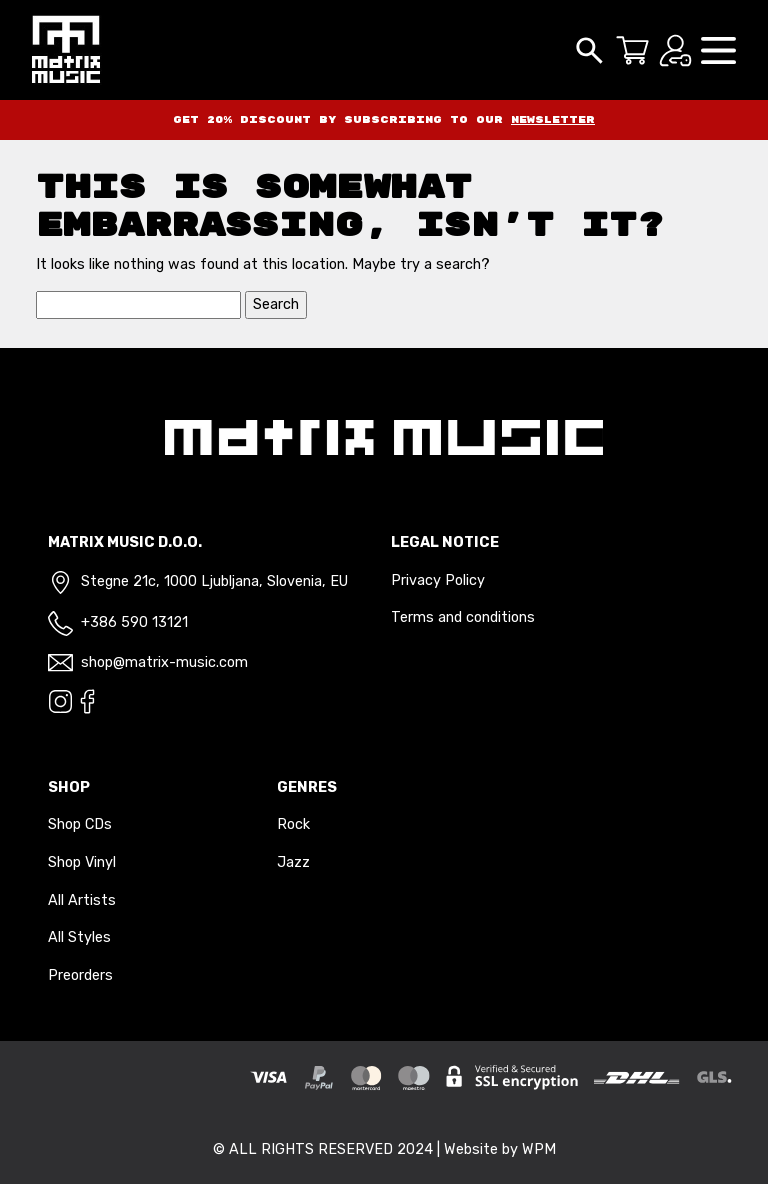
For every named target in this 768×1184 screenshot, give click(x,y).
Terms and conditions (463, 617)
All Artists (82, 900)
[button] (718, 49)
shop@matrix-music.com (164, 662)
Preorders (80, 975)
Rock (293, 824)
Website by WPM (500, 1149)
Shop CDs (80, 824)
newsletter (553, 120)
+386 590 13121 (134, 622)
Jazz (293, 862)
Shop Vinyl (82, 862)
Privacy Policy (438, 580)
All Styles (79, 937)
